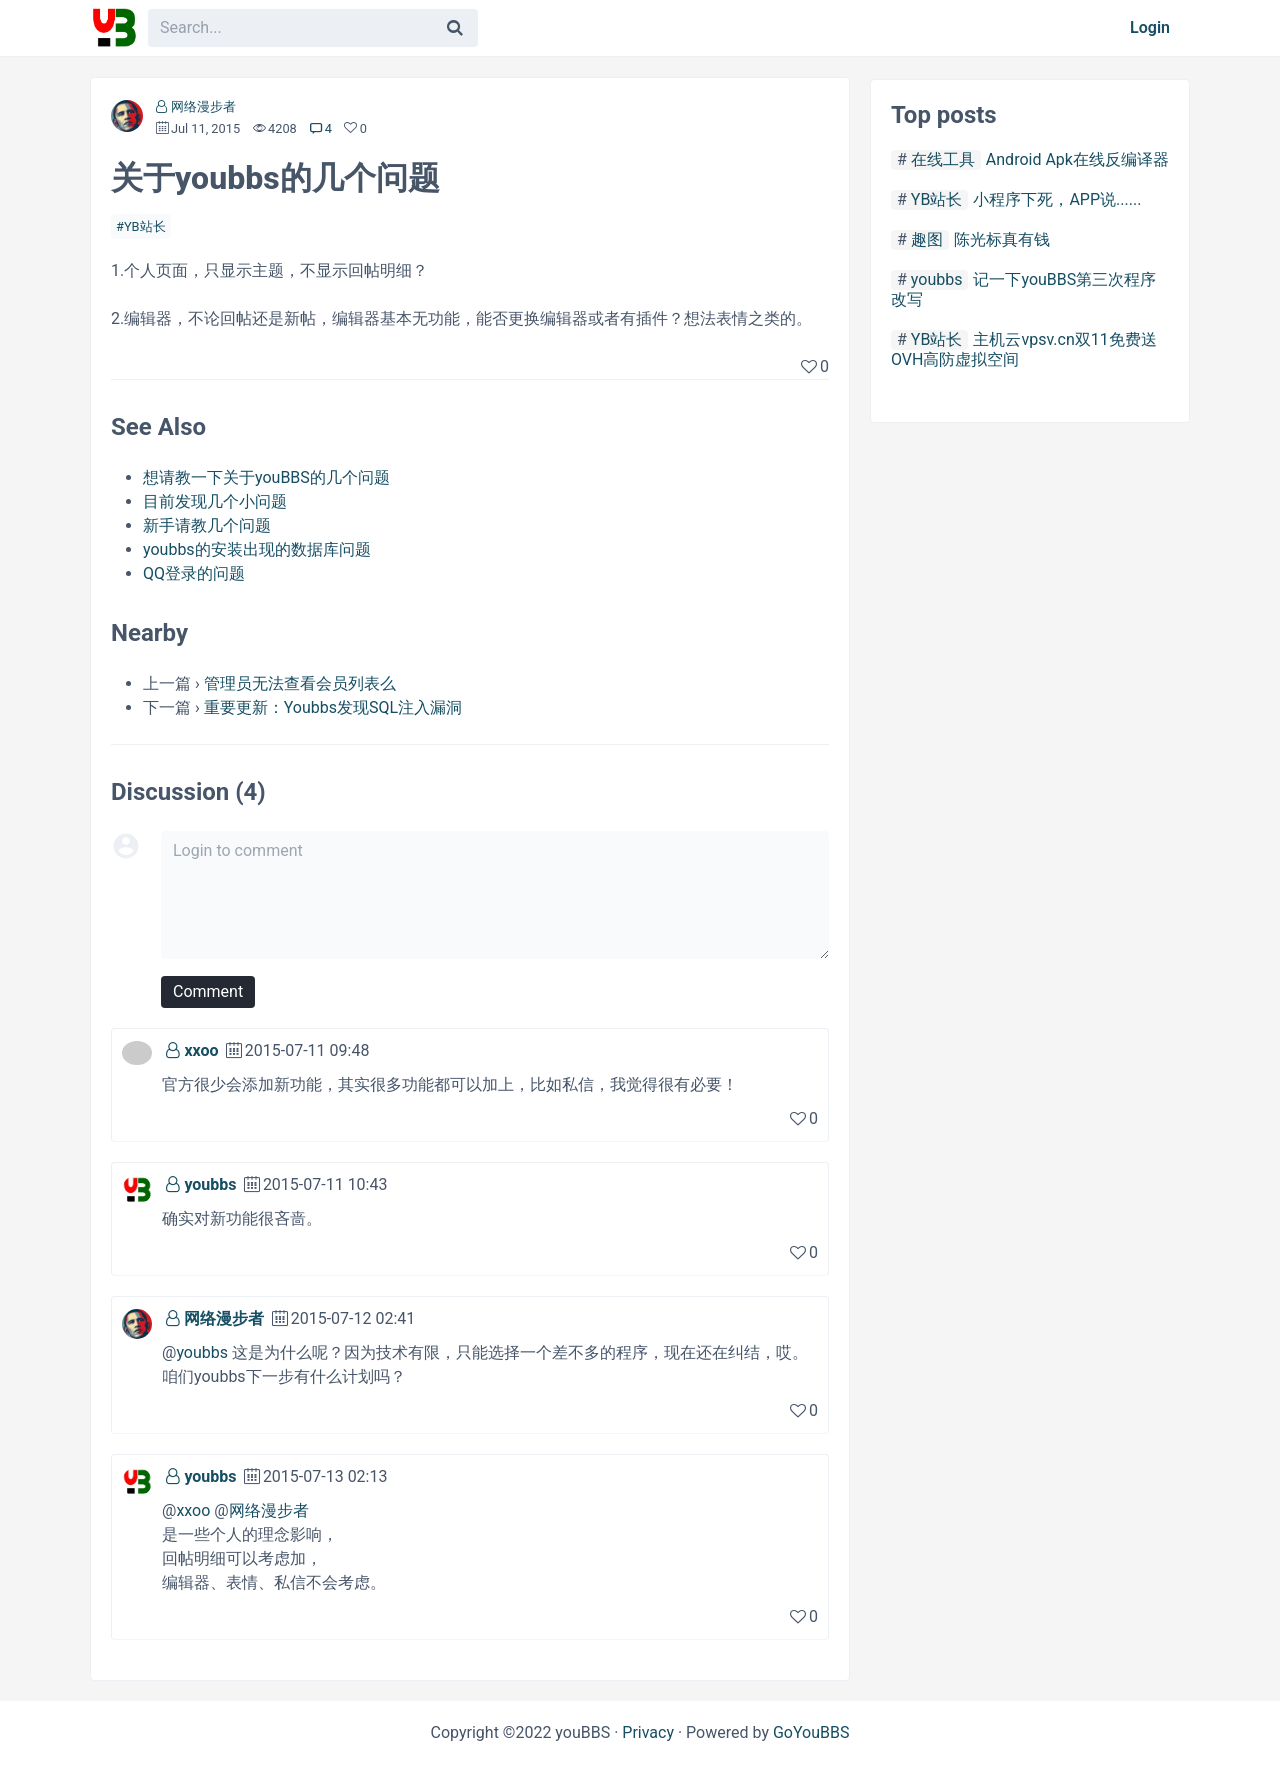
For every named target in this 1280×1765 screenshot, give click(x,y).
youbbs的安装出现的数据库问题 (257, 549)
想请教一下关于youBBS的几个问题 (266, 477)
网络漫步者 (203, 106)
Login (1150, 27)
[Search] (455, 28)
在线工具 (943, 159)
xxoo (201, 1050)
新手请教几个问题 (207, 525)
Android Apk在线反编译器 (1077, 159)
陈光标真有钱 (1002, 239)
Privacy (648, 1732)
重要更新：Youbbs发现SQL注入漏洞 (333, 707)
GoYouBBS (811, 1732)
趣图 (927, 239)
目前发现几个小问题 (215, 501)
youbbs (210, 1184)
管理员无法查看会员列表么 (300, 683)
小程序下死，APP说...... (1057, 199)
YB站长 (145, 226)
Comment (208, 991)
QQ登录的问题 (194, 573)
